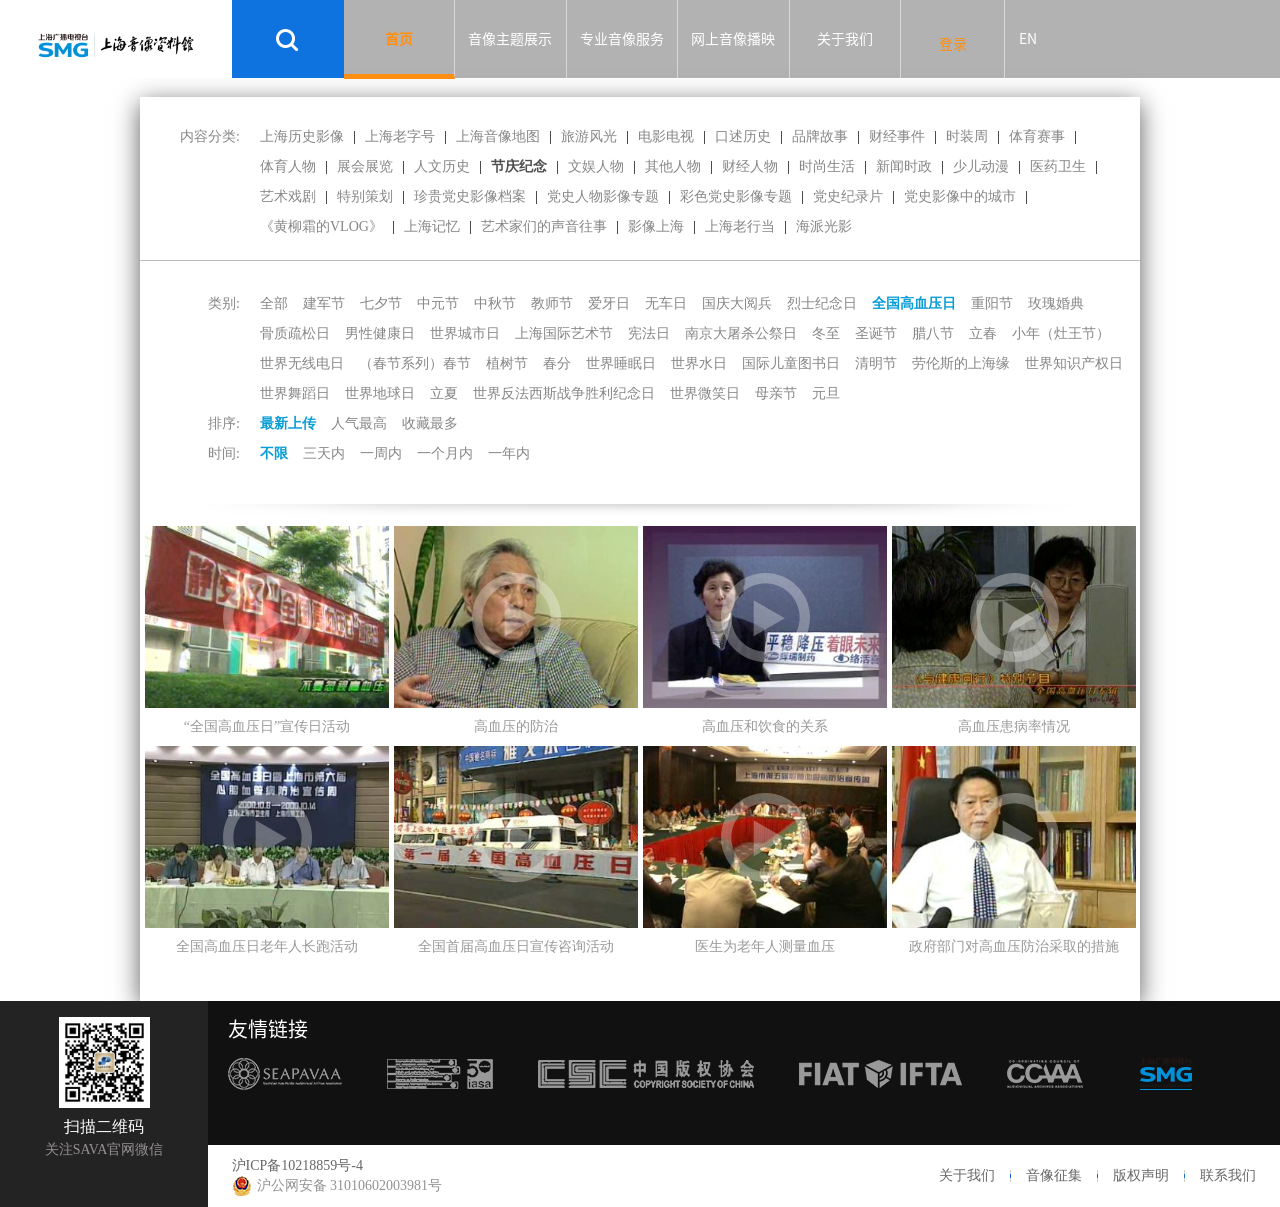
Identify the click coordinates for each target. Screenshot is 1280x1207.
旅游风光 (589, 136)
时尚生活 (827, 166)
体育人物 (288, 166)
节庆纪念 (519, 166)
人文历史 (442, 166)
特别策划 (365, 196)
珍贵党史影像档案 (470, 196)
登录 (953, 44)
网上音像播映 (733, 39)
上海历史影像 (302, 136)
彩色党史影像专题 (736, 196)
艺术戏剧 (288, 196)
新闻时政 (904, 166)
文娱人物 (596, 166)
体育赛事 (1037, 136)
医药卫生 (1058, 166)
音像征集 (1054, 1175)
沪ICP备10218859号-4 (297, 1165)
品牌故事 (820, 136)
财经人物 (750, 166)
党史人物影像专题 (603, 196)
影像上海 (656, 226)
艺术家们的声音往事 (544, 226)
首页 (399, 39)
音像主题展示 (510, 39)
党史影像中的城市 (960, 196)
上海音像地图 (498, 136)
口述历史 (743, 136)
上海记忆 (432, 226)
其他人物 (673, 166)
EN (1028, 39)
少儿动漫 (981, 166)
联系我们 (1228, 1175)
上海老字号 (400, 136)
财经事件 (897, 136)
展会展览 (365, 166)
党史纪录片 (848, 196)
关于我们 (845, 39)
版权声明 (1141, 1175)
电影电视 (666, 136)
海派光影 (824, 226)
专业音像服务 (622, 39)
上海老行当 (740, 226)
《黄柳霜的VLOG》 (321, 226)
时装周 (967, 136)
